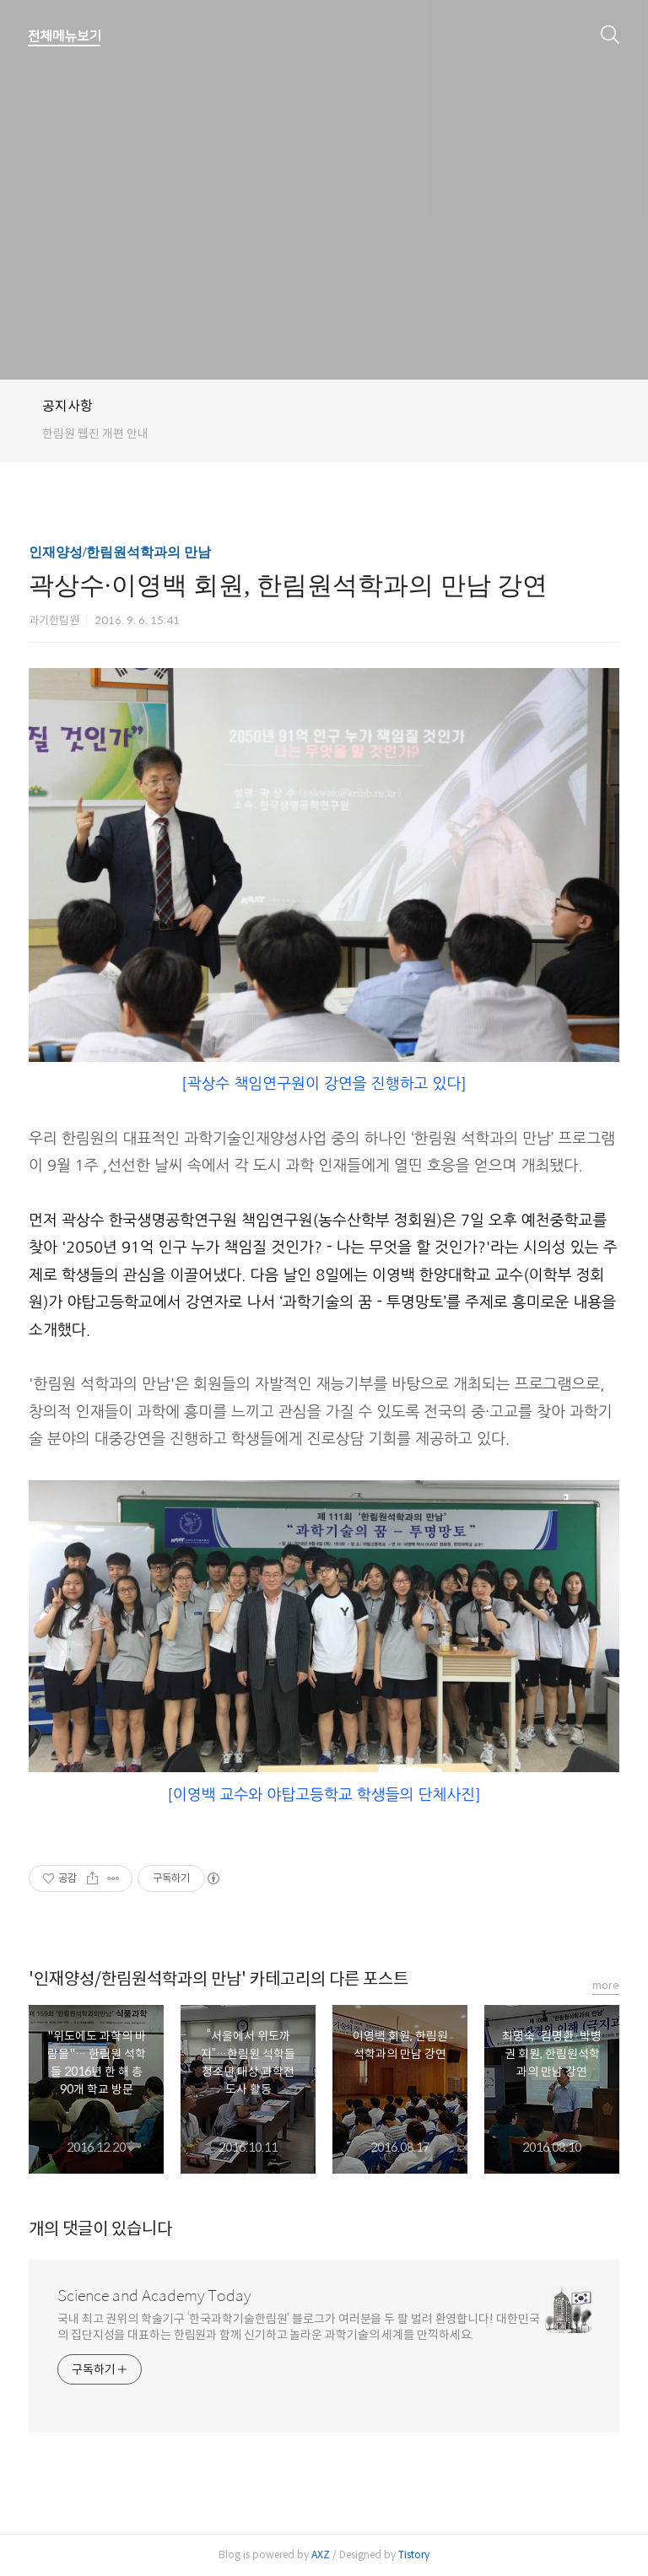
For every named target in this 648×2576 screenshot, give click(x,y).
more (605, 1985)
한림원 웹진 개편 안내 (95, 433)
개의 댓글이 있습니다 (100, 2228)
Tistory (413, 2554)
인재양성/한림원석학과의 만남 (120, 552)
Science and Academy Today (154, 2296)
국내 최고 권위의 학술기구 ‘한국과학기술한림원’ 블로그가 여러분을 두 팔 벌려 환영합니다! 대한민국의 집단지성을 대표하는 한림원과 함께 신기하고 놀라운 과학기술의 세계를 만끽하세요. (298, 2326)
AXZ (320, 2554)
